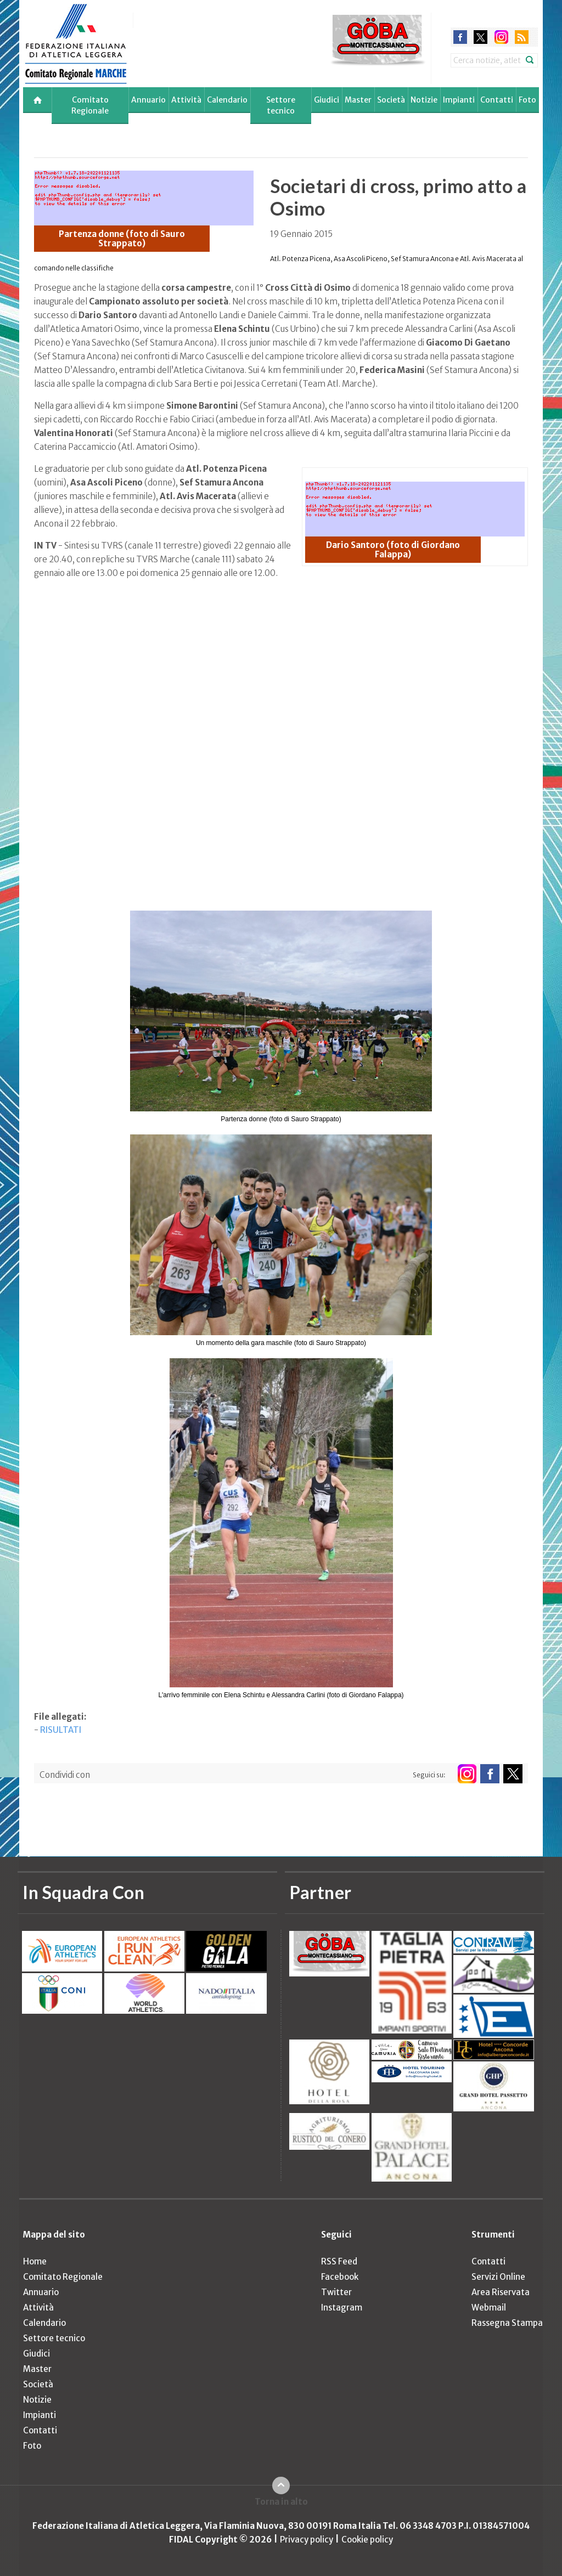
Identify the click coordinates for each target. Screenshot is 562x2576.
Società (391, 100)
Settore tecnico (280, 105)
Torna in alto (281, 2501)
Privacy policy (306, 2539)
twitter (480, 37)
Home (35, 2261)
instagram (501, 37)
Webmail (488, 2307)
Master (358, 100)
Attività (186, 100)
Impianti (459, 100)
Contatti (496, 100)
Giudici (326, 100)
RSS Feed (339, 2261)
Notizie (424, 100)
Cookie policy (367, 2539)
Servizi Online (498, 2277)
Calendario (227, 100)
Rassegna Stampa (507, 2323)
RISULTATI (60, 1730)
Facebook (339, 2277)
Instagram (341, 2307)
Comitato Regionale (90, 105)
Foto (527, 100)
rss (522, 37)
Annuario (148, 100)
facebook (460, 37)
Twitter (336, 2292)
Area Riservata (500, 2292)
